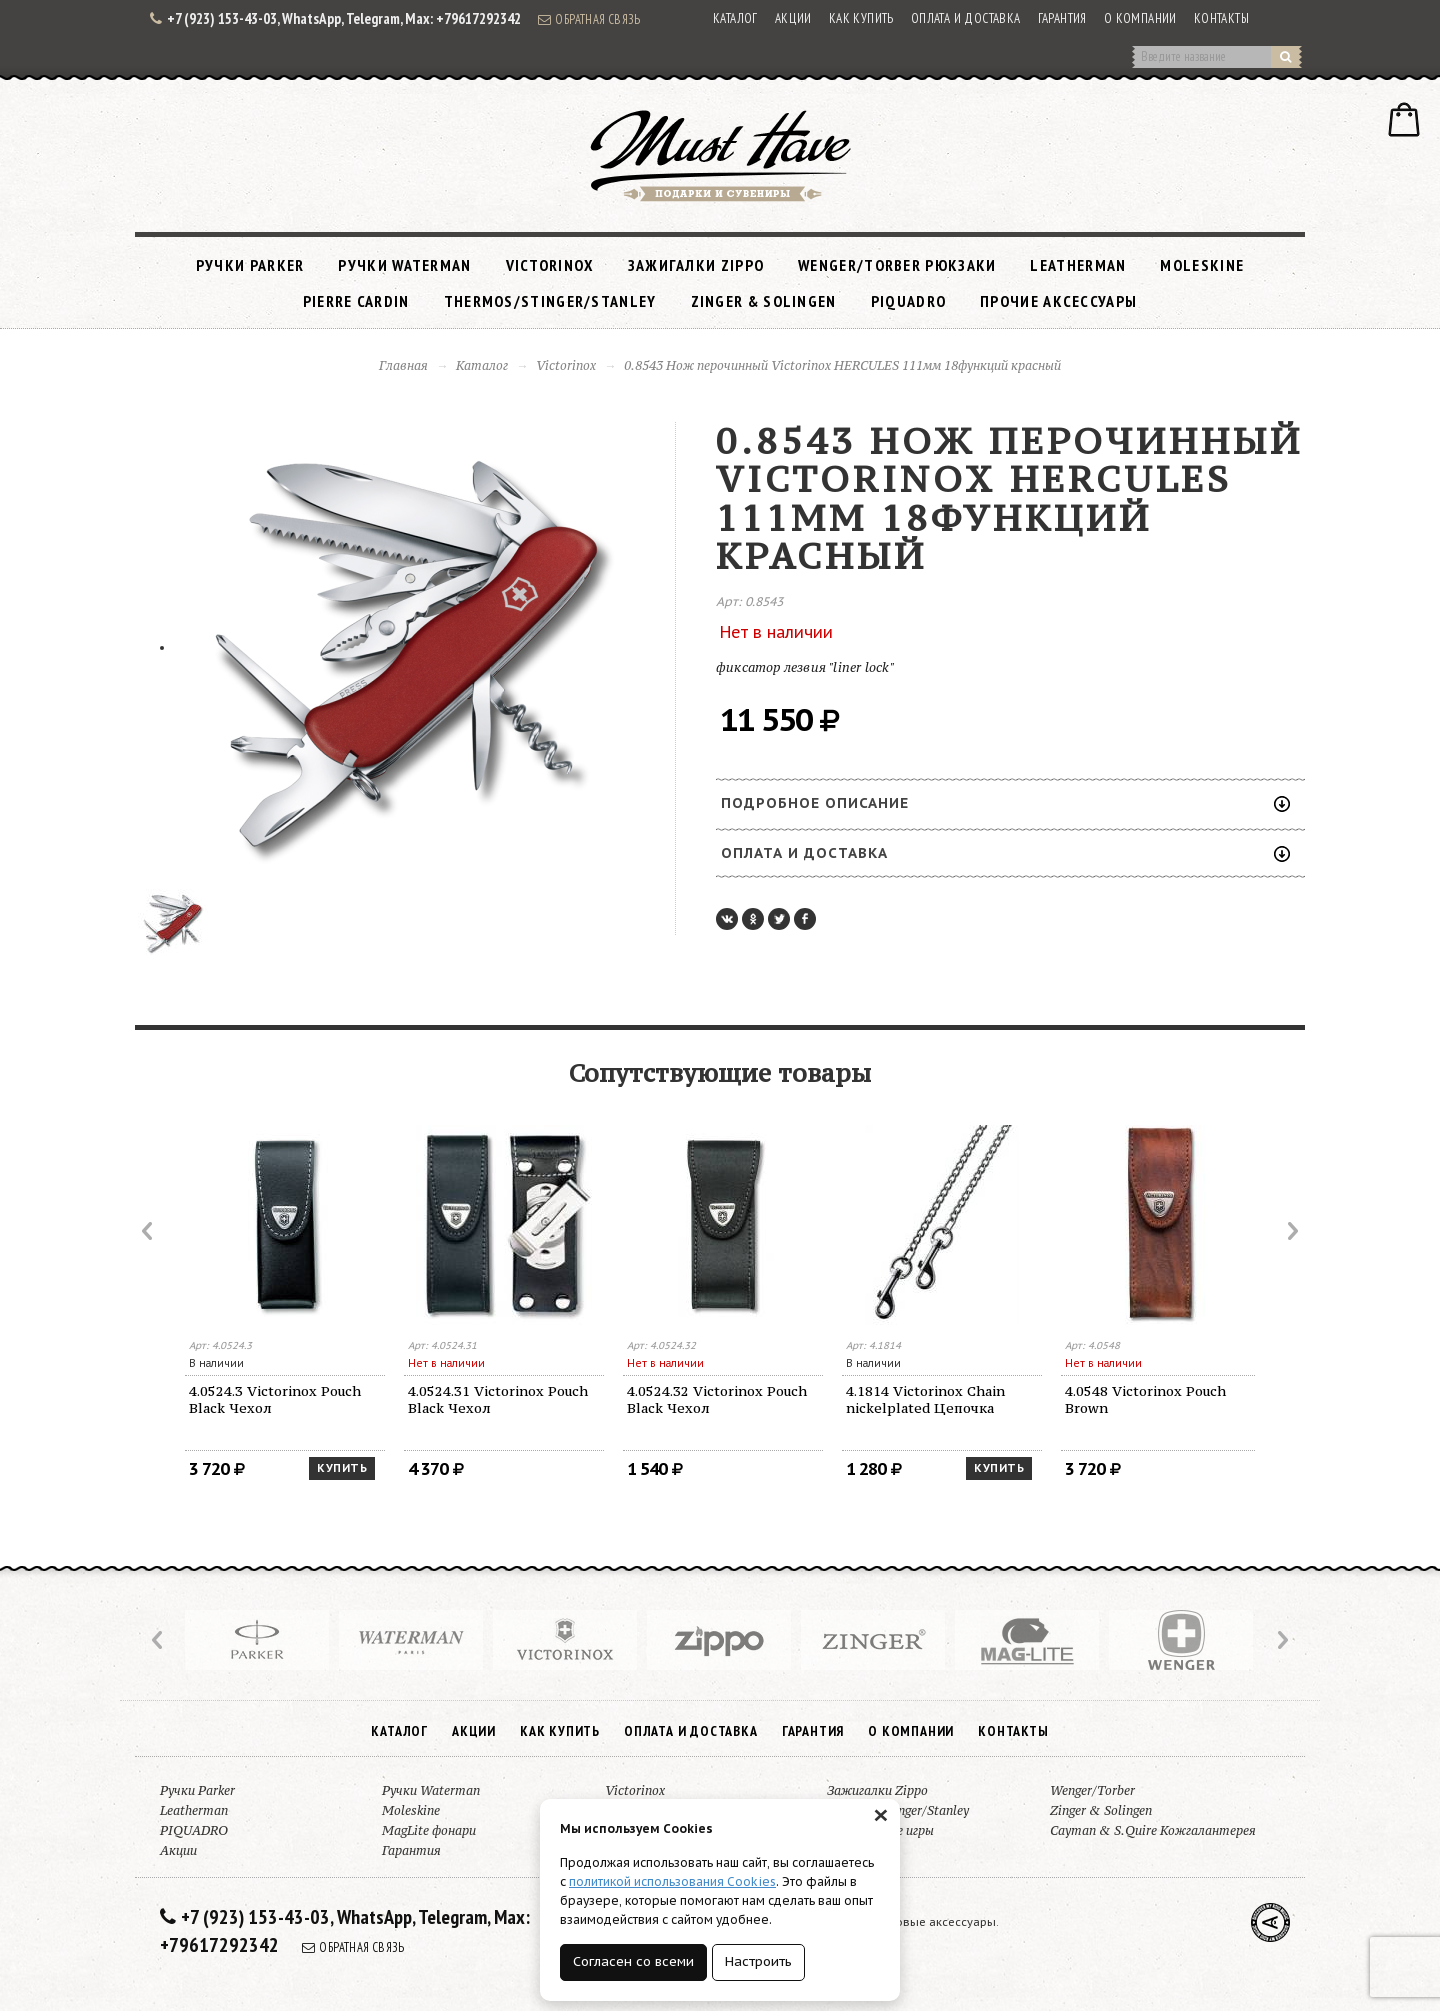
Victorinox (550, 265)
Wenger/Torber (1092, 1790)
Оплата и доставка (966, 18)
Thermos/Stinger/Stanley (550, 301)
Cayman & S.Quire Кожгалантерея (1153, 1830)
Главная (403, 365)
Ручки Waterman (404, 265)
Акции (793, 18)
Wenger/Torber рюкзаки (897, 265)
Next (1291, 1231)
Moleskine (1202, 265)
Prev (149, 1231)
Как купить (861, 18)
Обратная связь (589, 19)
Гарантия (1062, 18)
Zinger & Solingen (764, 301)
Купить (342, 1468)
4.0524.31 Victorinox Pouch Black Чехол (498, 1399)
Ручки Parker (250, 265)
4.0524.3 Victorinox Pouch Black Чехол (275, 1399)
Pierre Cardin (356, 301)
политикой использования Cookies (672, 1881)
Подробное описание (1005, 803)
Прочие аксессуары (1058, 301)
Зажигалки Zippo (696, 265)
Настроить (758, 1961)
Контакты (1221, 18)
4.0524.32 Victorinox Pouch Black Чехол (717, 1399)
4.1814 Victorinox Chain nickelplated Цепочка (925, 1399)
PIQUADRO (908, 301)
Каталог (735, 18)
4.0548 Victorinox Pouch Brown (1145, 1399)
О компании (1140, 18)
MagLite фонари (429, 1830)
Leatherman (1078, 265)
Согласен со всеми (633, 1961)
